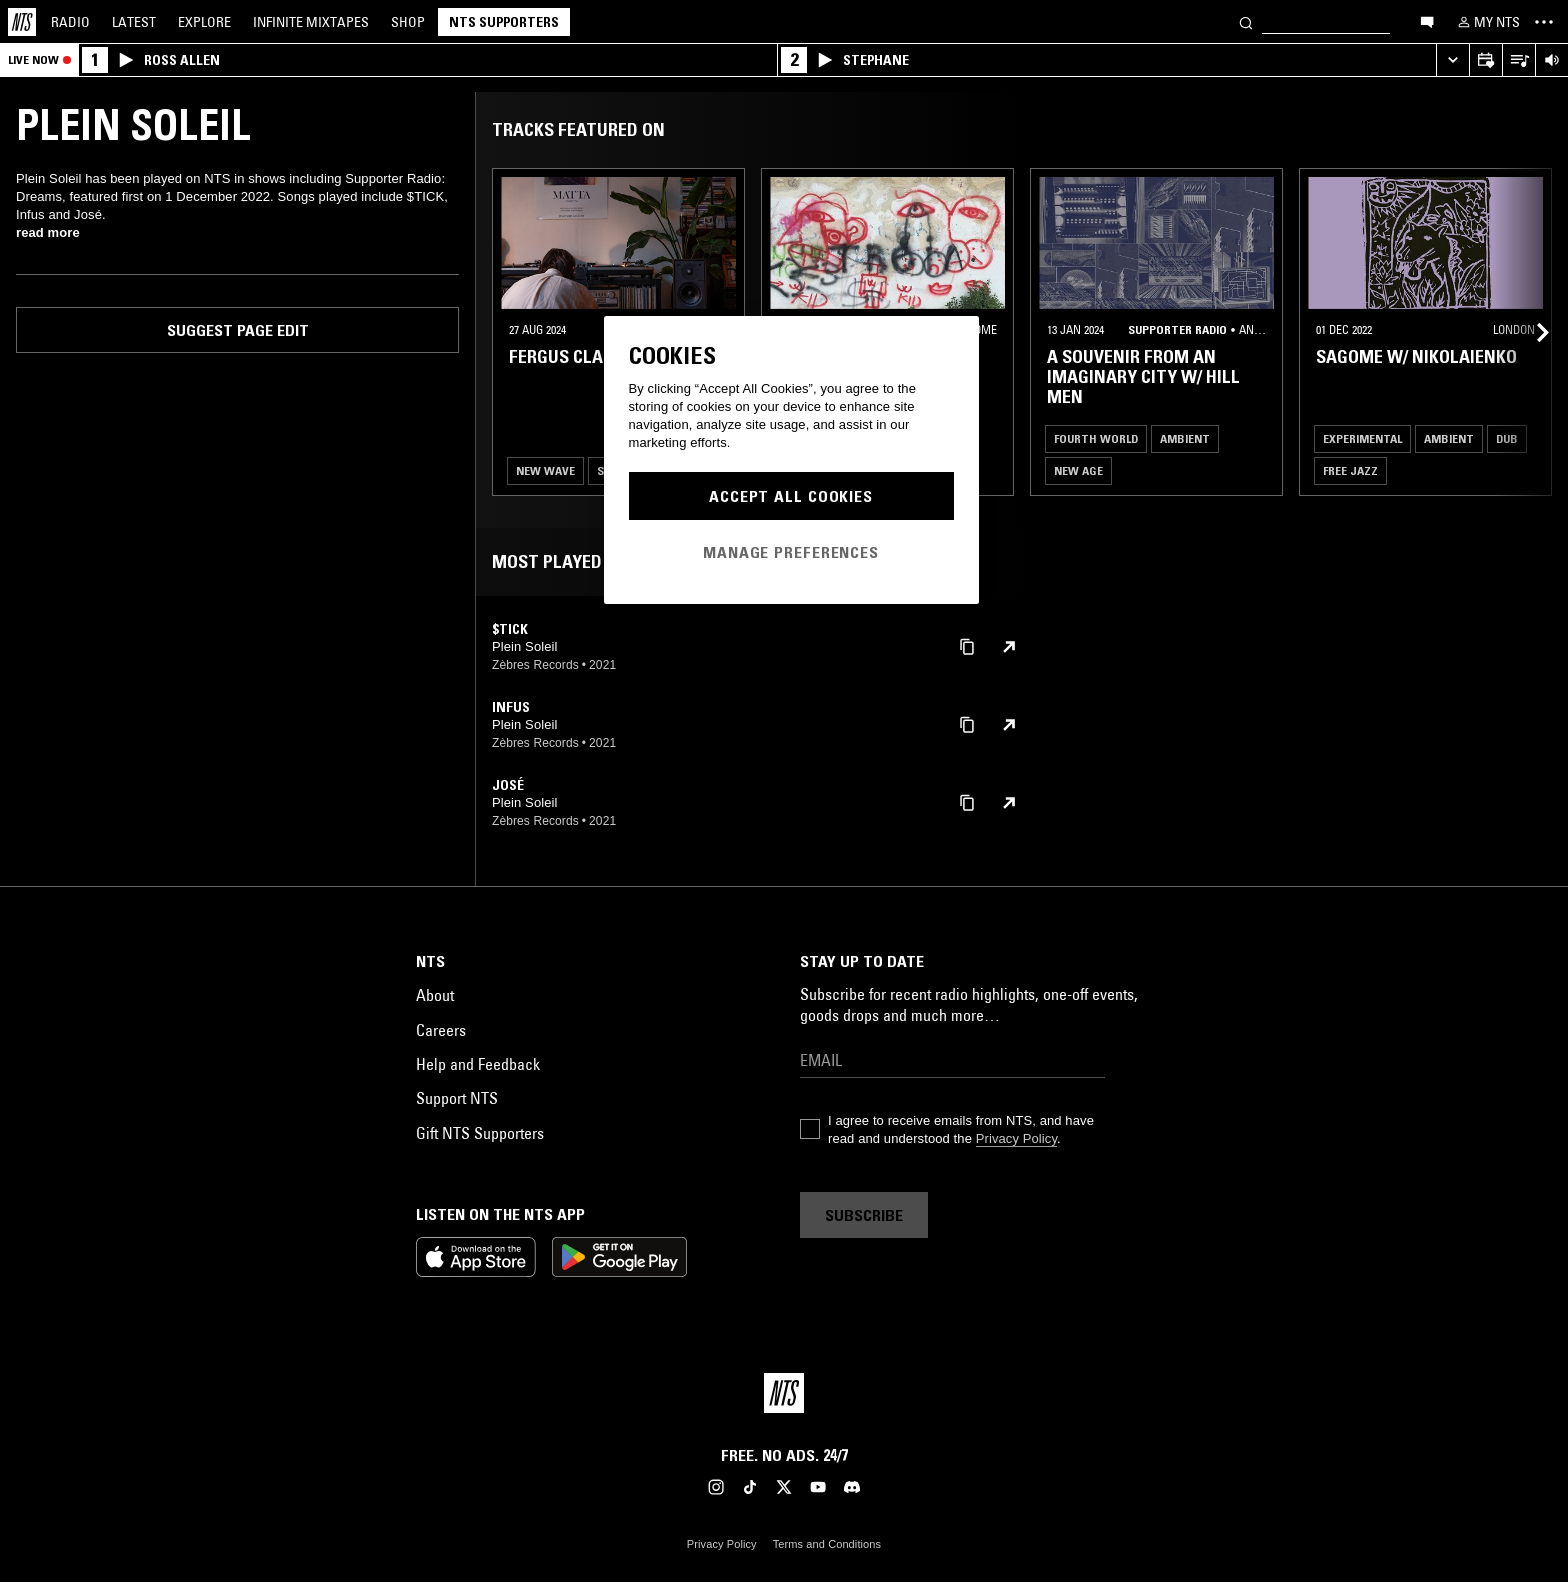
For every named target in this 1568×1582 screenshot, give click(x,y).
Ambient (1185, 438)
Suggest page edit (238, 330)
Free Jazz (1350, 470)
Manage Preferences (791, 552)
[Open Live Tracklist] (1518, 60)
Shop (408, 22)
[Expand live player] (1452, 60)
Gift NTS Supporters (480, 1133)
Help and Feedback (478, 1064)
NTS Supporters (504, 22)
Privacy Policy (1016, 1138)
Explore (204, 22)
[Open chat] (1427, 21)
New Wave (545, 470)
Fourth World (1096, 438)
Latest (134, 22)
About (435, 995)
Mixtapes (311, 22)
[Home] (22, 22)
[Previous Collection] (1530, 332)
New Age (1078, 470)
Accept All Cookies (791, 496)
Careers (441, 1030)
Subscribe (864, 1215)
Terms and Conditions (827, 1544)
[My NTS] (1487, 22)
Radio (70, 22)
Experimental (1362, 438)
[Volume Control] (1551, 60)
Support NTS (457, 1098)
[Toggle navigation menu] (1544, 22)
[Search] (1246, 21)
